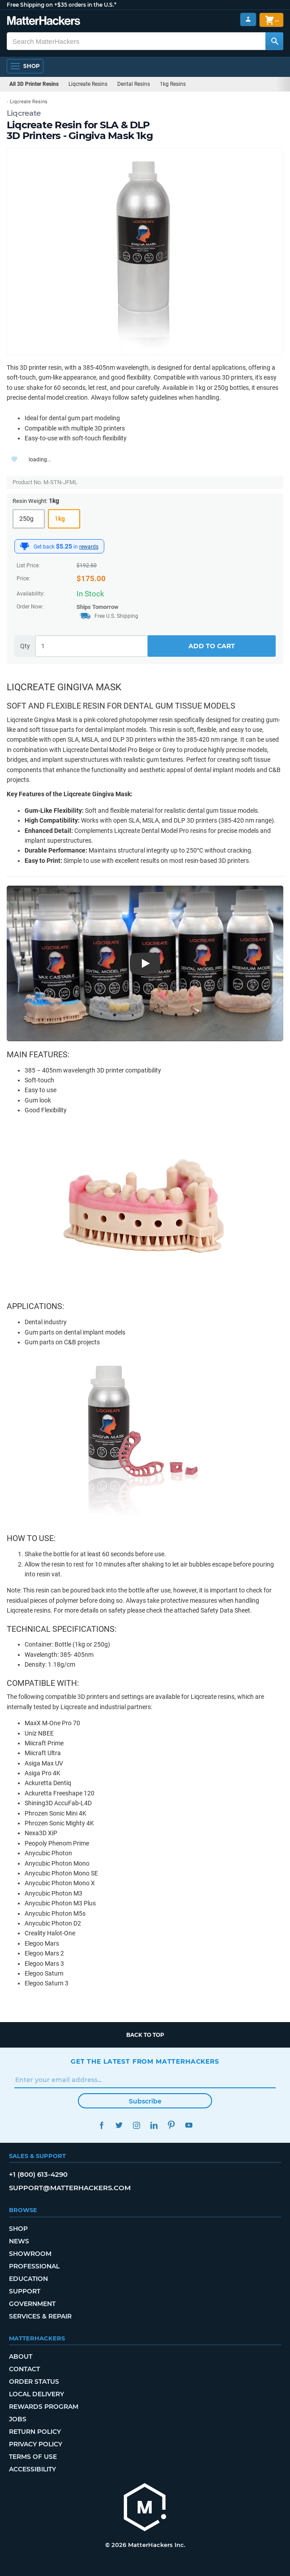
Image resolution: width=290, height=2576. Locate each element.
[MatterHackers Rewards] (24, 546)
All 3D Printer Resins (34, 84)
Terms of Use (33, 2457)
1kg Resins (173, 84)
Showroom (30, 2254)
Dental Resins (133, 84)
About (20, 2356)
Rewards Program (43, 2407)
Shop (18, 2229)
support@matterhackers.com (70, 2187)
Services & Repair (40, 2316)
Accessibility (32, 2469)
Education (28, 2279)
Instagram (136, 2125)
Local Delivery (36, 2394)
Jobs (17, 2419)
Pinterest (171, 2125)
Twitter (119, 2125)
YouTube (188, 2125)
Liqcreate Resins (87, 84)
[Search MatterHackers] (274, 41)
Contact (24, 2369)
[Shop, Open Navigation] (25, 66)
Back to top (145, 2034)
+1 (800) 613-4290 (38, 2174)
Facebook (101, 2125)
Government (32, 2304)
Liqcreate (24, 113)
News (19, 2241)
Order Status (34, 2382)
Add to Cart (211, 646)
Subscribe (145, 2101)
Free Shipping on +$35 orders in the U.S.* (61, 4)
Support (24, 2291)
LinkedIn (154, 2125)
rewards (88, 547)
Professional (34, 2266)
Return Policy (35, 2432)
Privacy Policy (35, 2444)
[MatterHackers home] (145, 2508)
